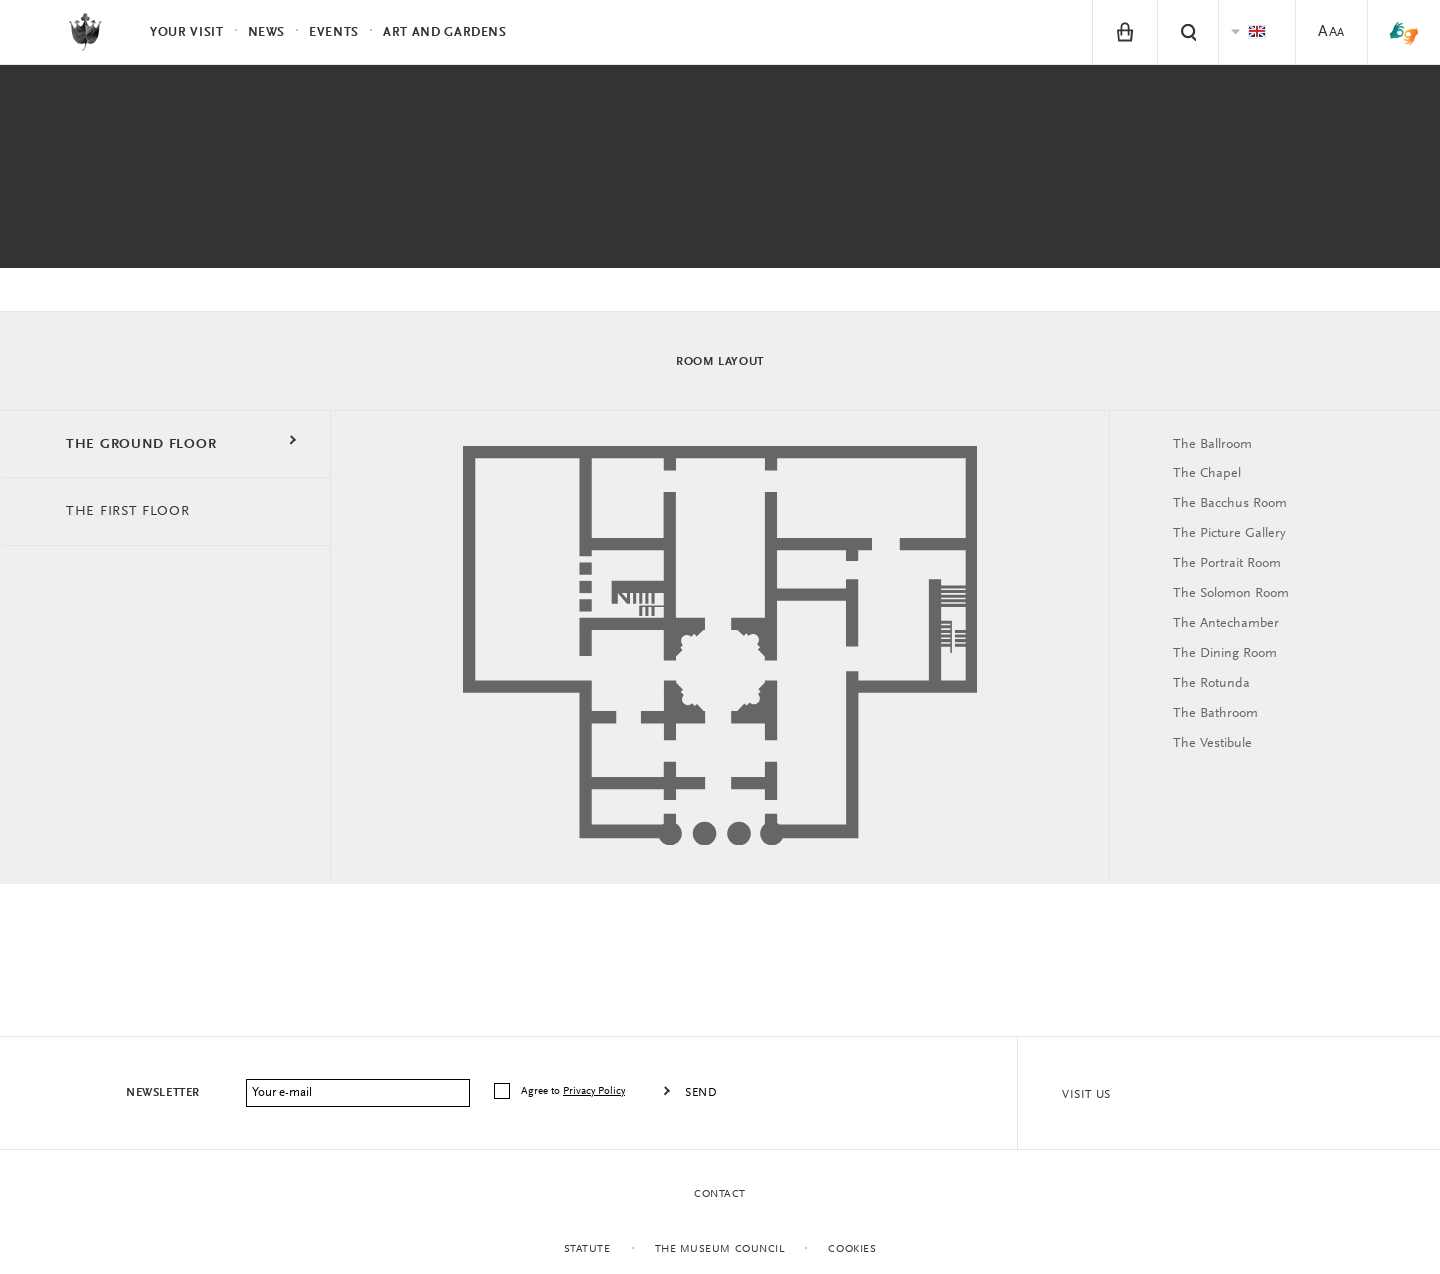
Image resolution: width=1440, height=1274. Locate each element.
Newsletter (163, 1093)
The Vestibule (1212, 744)
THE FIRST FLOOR (128, 512)
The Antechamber (1226, 624)
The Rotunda (1211, 684)
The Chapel (1207, 474)
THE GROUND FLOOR (141, 445)
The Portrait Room (1227, 564)
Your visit (187, 32)
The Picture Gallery (1229, 534)
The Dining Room (1225, 654)
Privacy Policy (594, 1091)
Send (701, 1093)
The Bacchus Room (1230, 504)
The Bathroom (1215, 714)
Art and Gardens (445, 32)
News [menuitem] (267, 32)
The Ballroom (1212, 445)
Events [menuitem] (334, 32)
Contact (720, 1194)
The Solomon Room (1231, 594)
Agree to (574, 1091)
